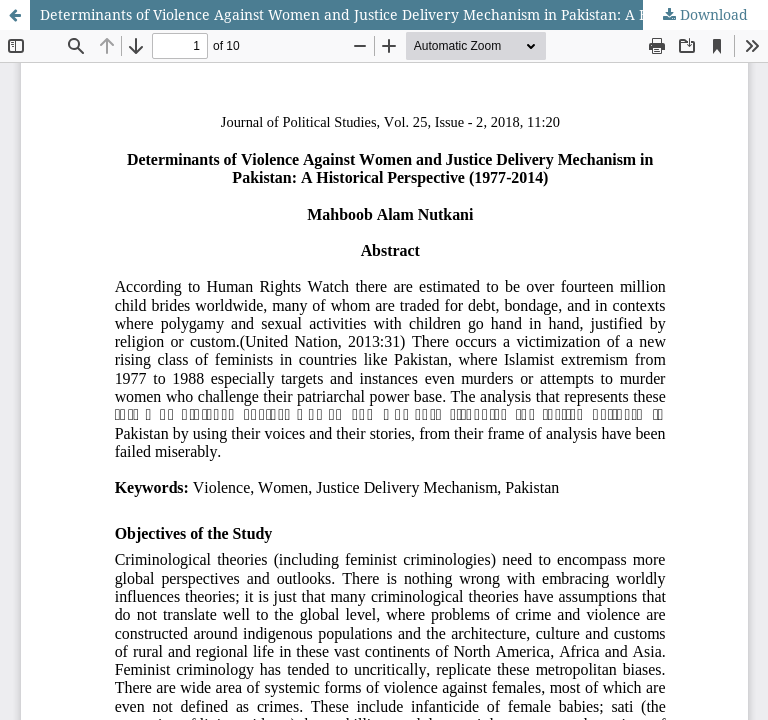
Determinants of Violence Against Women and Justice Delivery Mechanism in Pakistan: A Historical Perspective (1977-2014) (404, 14)
